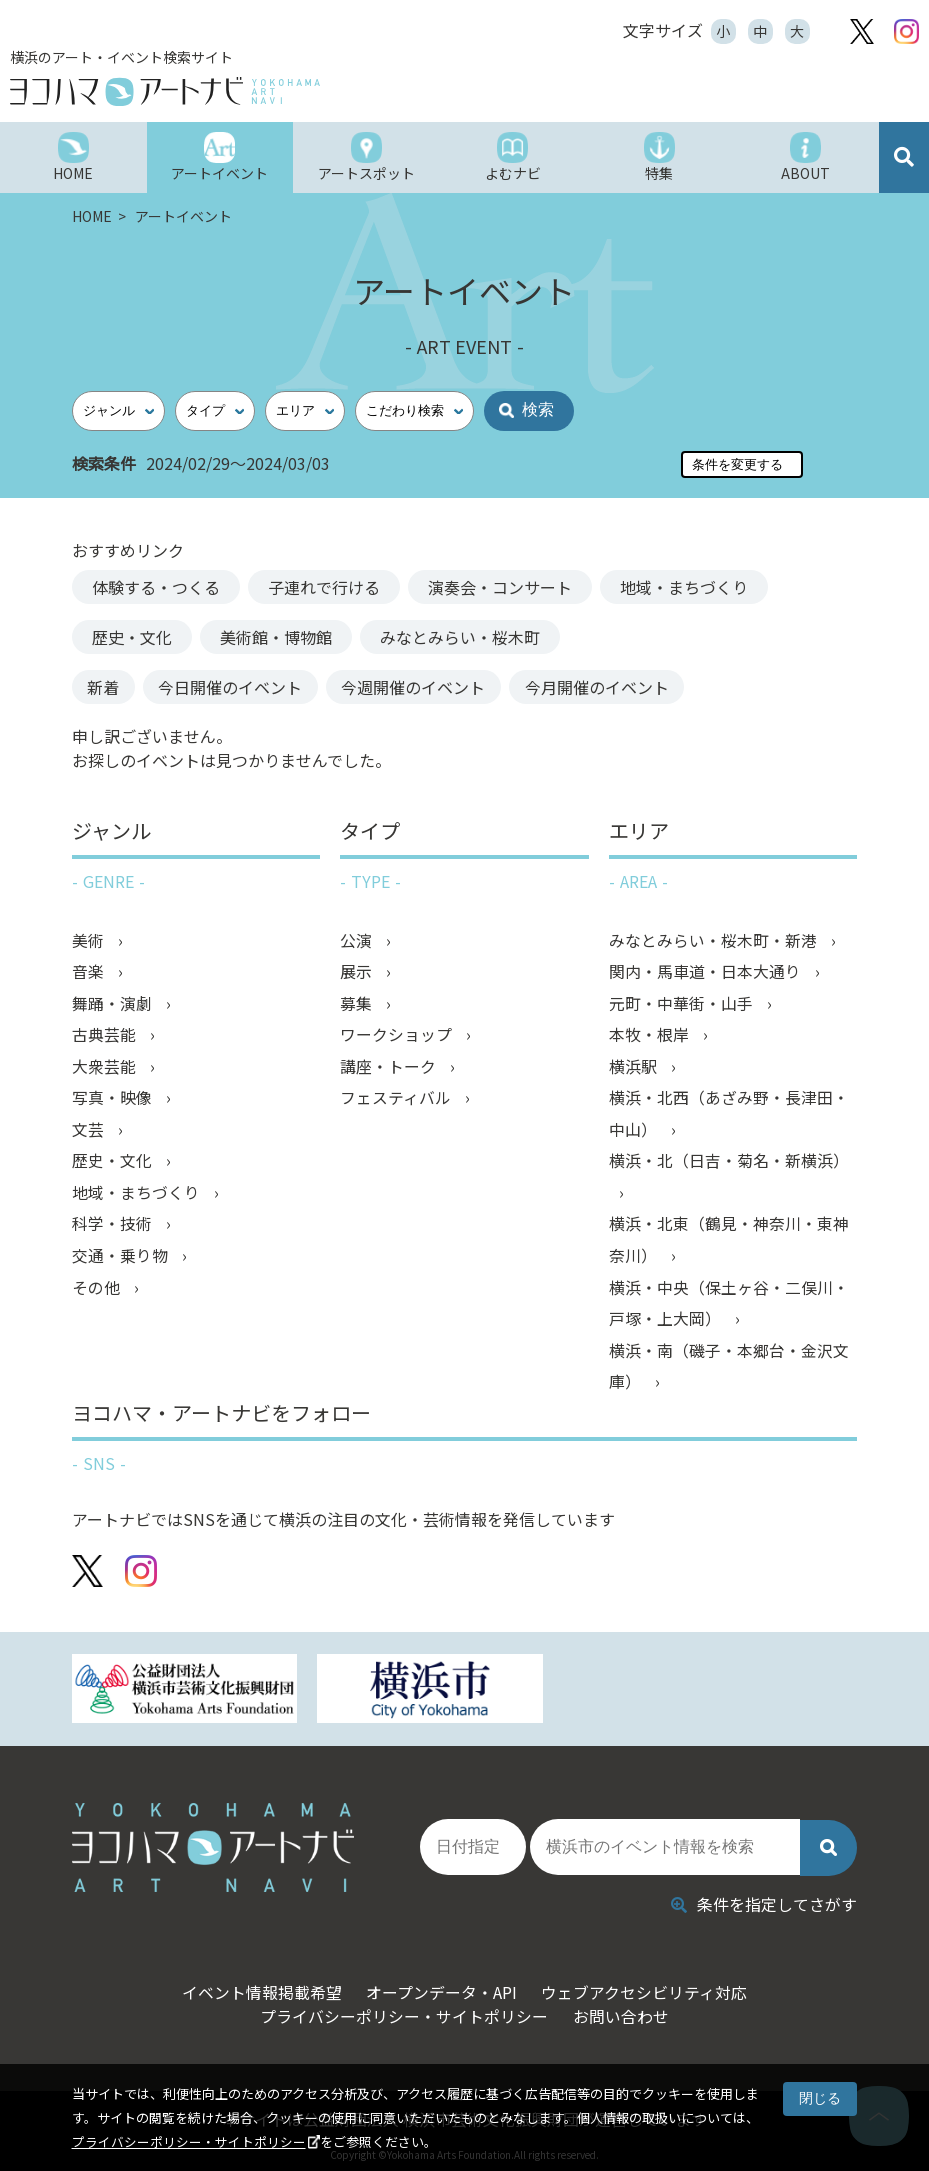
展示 (358, 973)
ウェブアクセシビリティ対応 (650, 1985)
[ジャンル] (118, 411)
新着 (108, 687)
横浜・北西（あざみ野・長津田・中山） (729, 1117)
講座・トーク (390, 1069)
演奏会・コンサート (500, 587)
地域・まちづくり (684, 587)
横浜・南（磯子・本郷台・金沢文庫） (729, 1373)
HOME (93, 216)
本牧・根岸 (651, 1037)
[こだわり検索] (414, 411)
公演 (358, 941)
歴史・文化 (132, 637)
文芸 (90, 1133)
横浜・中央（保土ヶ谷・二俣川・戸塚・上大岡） (729, 1309)
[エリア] (305, 411)
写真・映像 (114, 1101)
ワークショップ (398, 1037)
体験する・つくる (156, 587)
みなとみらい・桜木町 (460, 637)
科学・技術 (114, 1229)
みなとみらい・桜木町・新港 (715, 941)
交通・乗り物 (122, 1261)
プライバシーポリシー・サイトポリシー (189, 2141)
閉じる (820, 2098)
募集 (358, 1005)
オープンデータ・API (440, 1985)
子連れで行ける (324, 587)
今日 (244, 687)
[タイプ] (215, 411)
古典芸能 (106, 1037)
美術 (90, 941)
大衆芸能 (106, 1069)
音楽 (90, 973)
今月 (628, 687)
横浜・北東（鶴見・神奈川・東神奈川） (729, 1245)
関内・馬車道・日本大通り (707, 973)
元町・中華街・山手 (683, 1005)
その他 (98, 1293)
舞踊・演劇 (114, 1005)
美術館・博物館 (276, 637)
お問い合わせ (624, 2009)
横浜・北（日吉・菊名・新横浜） (729, 1165)
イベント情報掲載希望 (254, 1985)
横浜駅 (635, 1069)
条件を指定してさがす (764, 1897)
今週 (436, 687)
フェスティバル (397, 1101)
